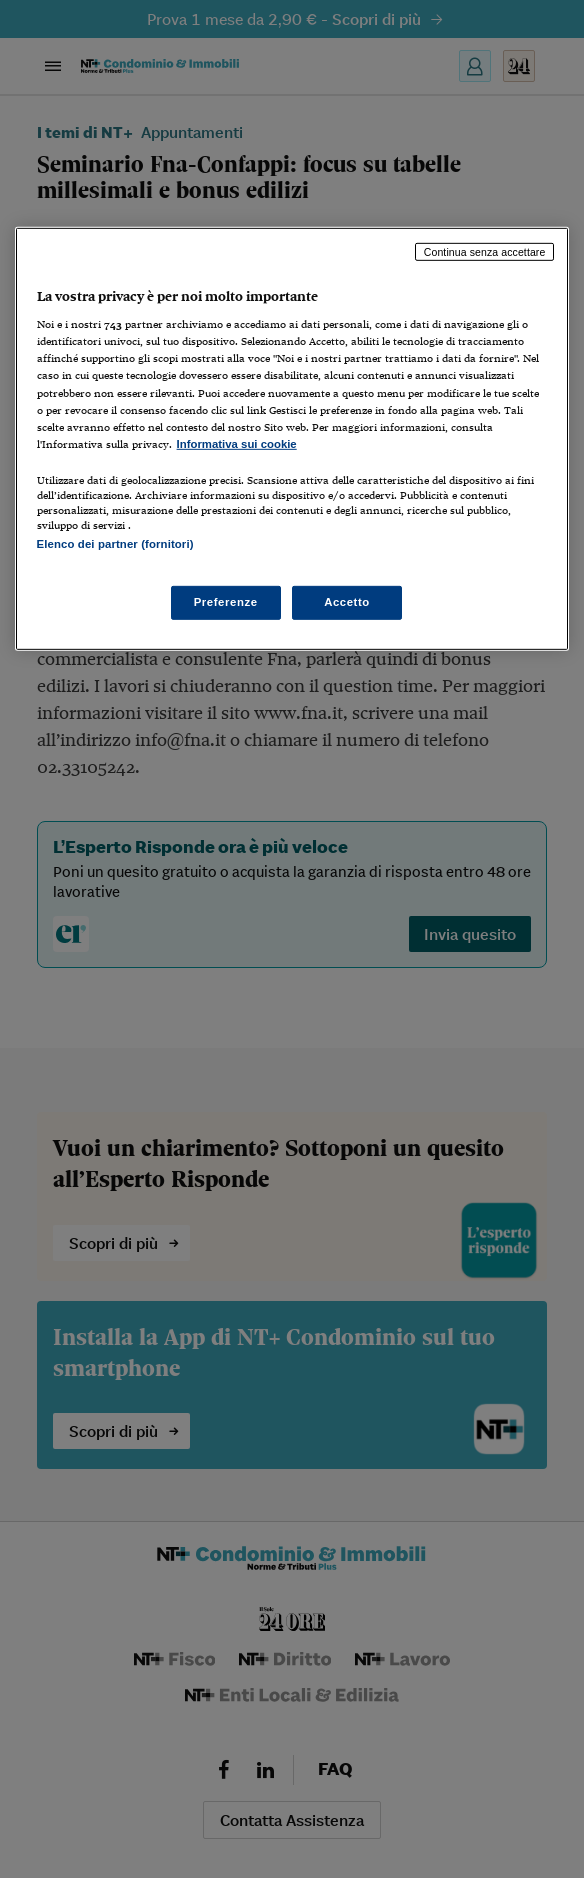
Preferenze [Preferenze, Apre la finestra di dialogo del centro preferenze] (226, 602)
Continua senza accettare (485, 252)
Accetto (347, 602)
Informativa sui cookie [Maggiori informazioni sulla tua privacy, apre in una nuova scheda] (237, 444)
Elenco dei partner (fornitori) (115, 544)
